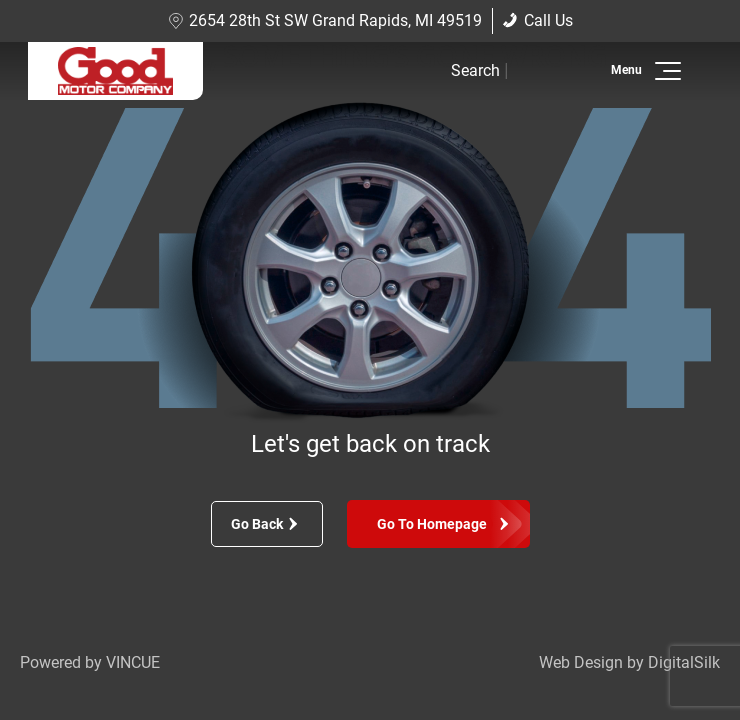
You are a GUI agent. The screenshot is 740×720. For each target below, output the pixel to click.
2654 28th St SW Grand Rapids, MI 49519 (325, 20)
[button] (664, 71)
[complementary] (680, 660)
